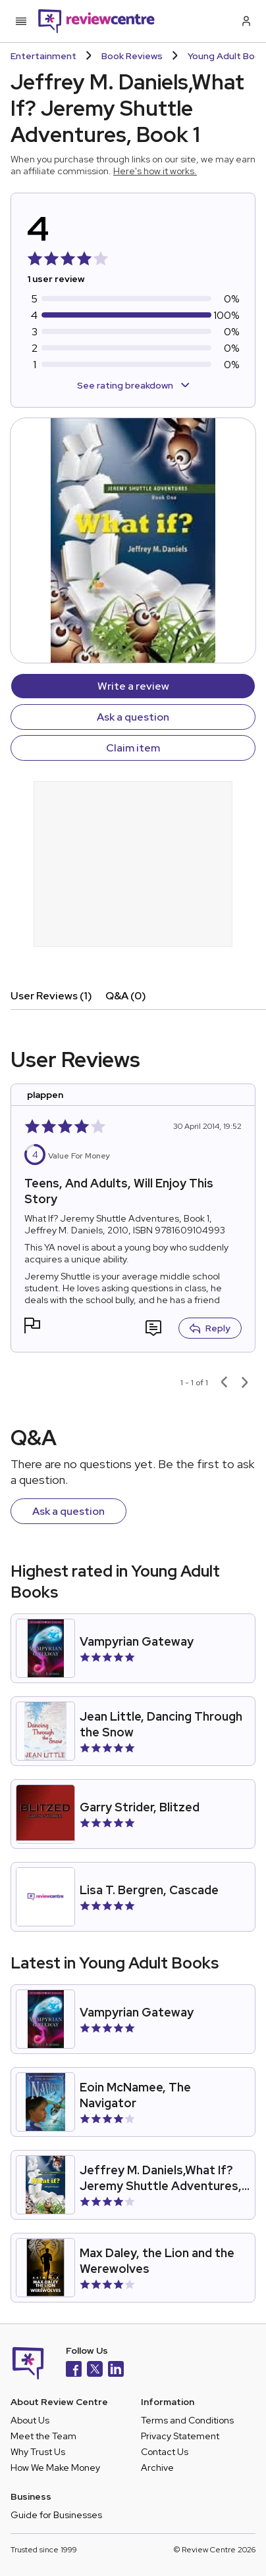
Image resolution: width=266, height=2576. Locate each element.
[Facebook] (74, 2370)
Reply (210, 1328)
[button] (32, 1327)
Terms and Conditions (187, 2420)
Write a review (133, 686)
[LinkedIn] (116, 2370)
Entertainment (43, 56)
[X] (95, 2370)
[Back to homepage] (96, 21)
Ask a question (133, 717)
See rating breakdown (133, 385)
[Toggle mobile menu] (21, 21)
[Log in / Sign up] (244, 21)
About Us (30, 2420)
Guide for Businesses (56, 2515)
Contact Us (164, 2452)
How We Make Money (55, 2467)
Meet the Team (43, 2436)
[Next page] (244, 1382)
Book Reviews (132, 56)
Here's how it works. (155, 171)
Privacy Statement (180, 2436)
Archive (157, 2467)
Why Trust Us (38, 2452)
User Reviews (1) (51, 996)
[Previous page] (223, 1382)
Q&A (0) (125, 996)
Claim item (133, 748)
